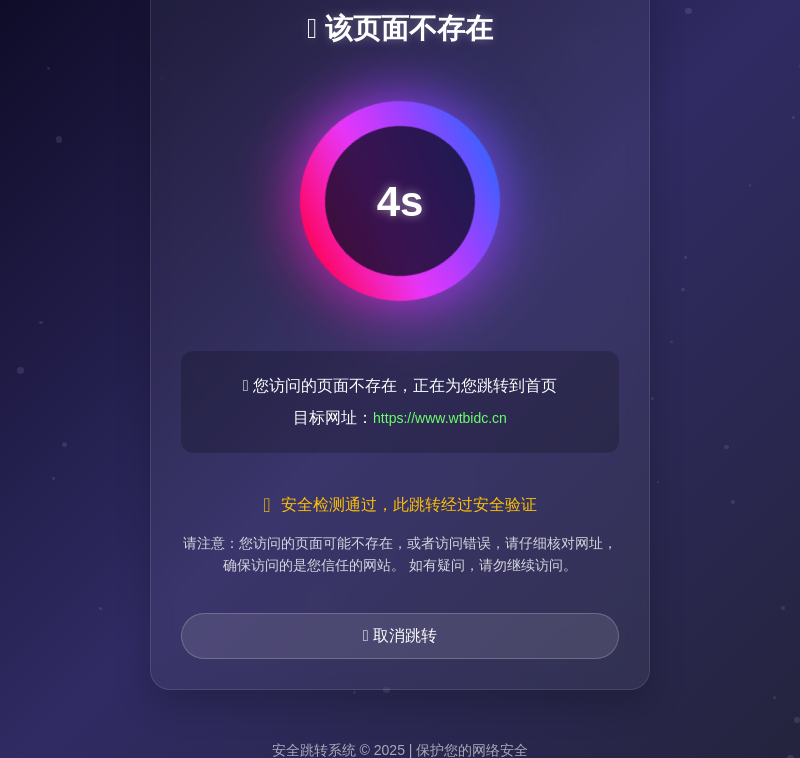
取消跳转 (400, 635)
